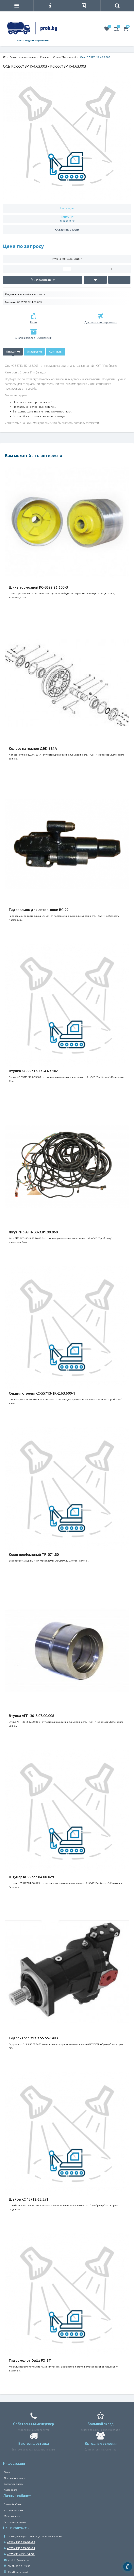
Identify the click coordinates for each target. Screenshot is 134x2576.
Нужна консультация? (67, 259)
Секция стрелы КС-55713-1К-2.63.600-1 (42, 1393)
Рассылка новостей (15, 2521)
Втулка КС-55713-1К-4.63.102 (33, 1071)
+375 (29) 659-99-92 (19, 2542)
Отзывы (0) (34, 351)
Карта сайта (10, 2489)
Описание (13, 351)
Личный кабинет (13, 2504)
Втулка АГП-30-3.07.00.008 (31, 1716)
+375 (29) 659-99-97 (19, 2548)
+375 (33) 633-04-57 (19, 2554)
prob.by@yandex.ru (16, 2560)
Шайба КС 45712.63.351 (28, 2199)
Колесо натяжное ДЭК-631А (33, 748)
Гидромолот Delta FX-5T (30, 2360)
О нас (7, 2472)
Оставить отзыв (67, 229)
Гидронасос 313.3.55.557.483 (33, 2038)
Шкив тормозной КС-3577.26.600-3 (38, 587)
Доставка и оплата (14, 2477)
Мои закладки (12, 2516)
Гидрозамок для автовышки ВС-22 (39, 910)
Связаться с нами (13, 2483)
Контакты (55, 351)
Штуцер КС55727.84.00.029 (31, 1877)
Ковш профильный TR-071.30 (34, 1554)
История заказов (13, 2510)
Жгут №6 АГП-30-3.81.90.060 (33, 1232)
